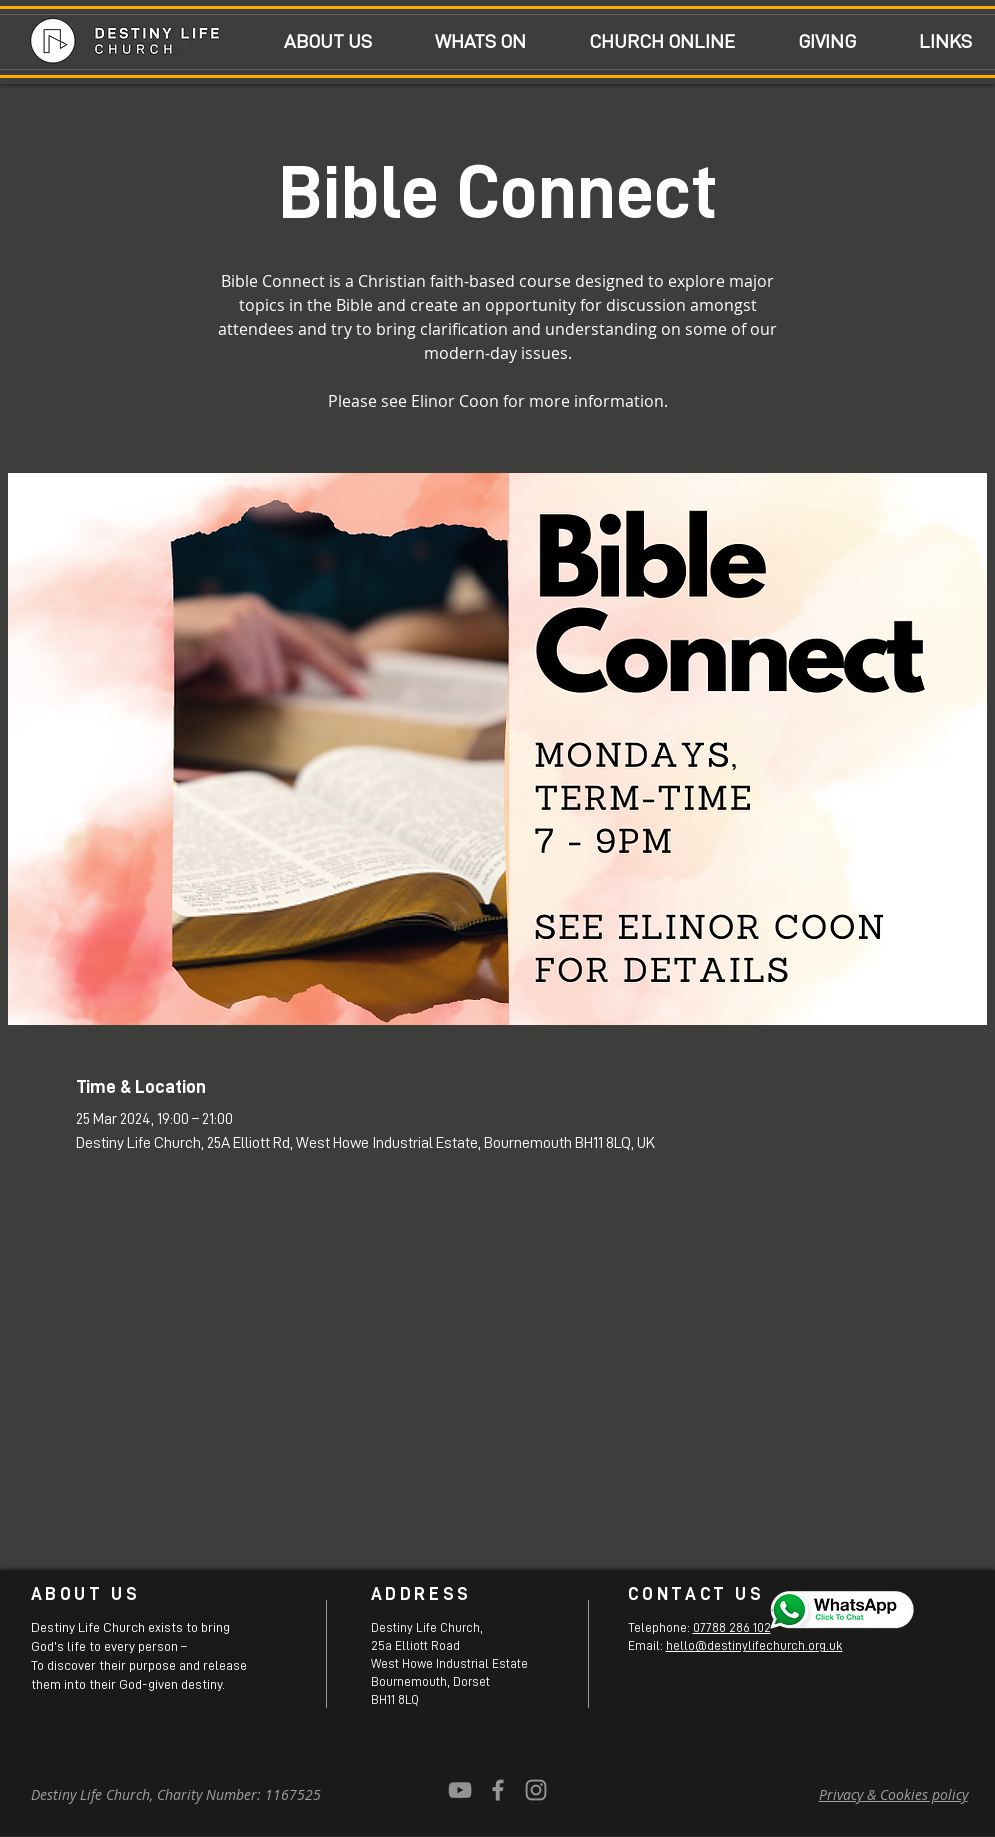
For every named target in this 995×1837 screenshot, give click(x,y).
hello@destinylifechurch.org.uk (754, 1645)
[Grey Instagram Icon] (536, 1790)
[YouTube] (460, 1790)
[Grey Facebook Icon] (498, 1790)
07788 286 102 (732, 1627)
